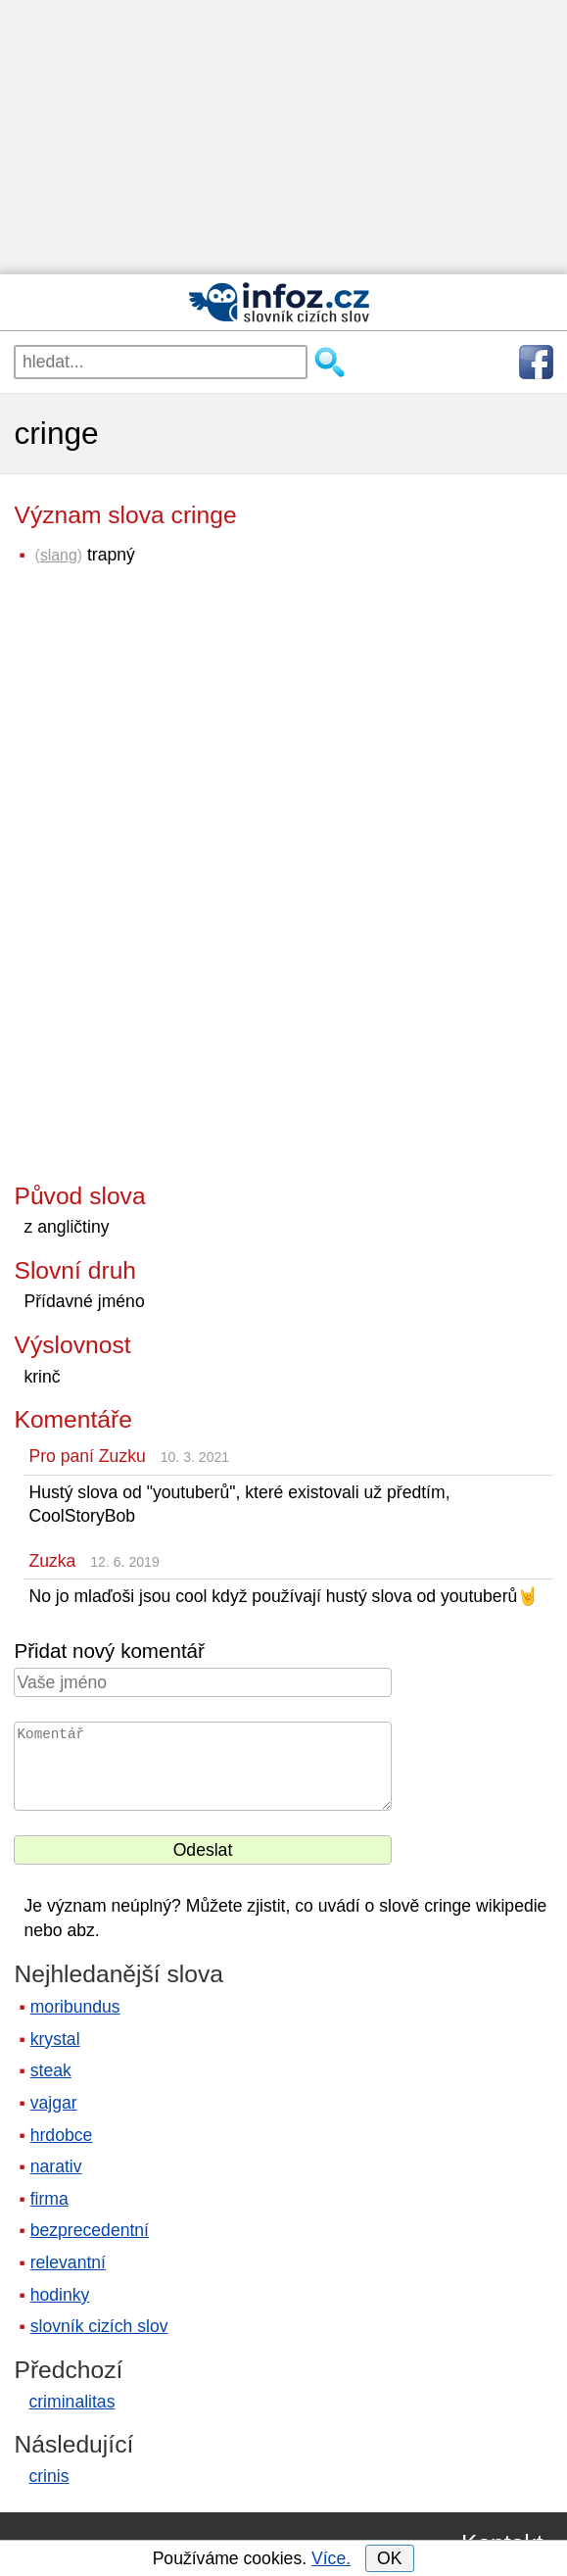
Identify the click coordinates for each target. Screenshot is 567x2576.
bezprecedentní (89, 2230)
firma (49, 2199)
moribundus (75, 2007)
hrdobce (61, 2135)
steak (50, 2070)
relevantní (68, 2262)
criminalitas (71, 2401)
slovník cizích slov (99, 2326)
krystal (55, 2039)
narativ (56, 2166)
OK (389, 2558)
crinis (48, 2476)
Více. (331, 2558)
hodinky (60, 2295)
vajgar (53, 2103)
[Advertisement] (283, 137)
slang (58, 555)
